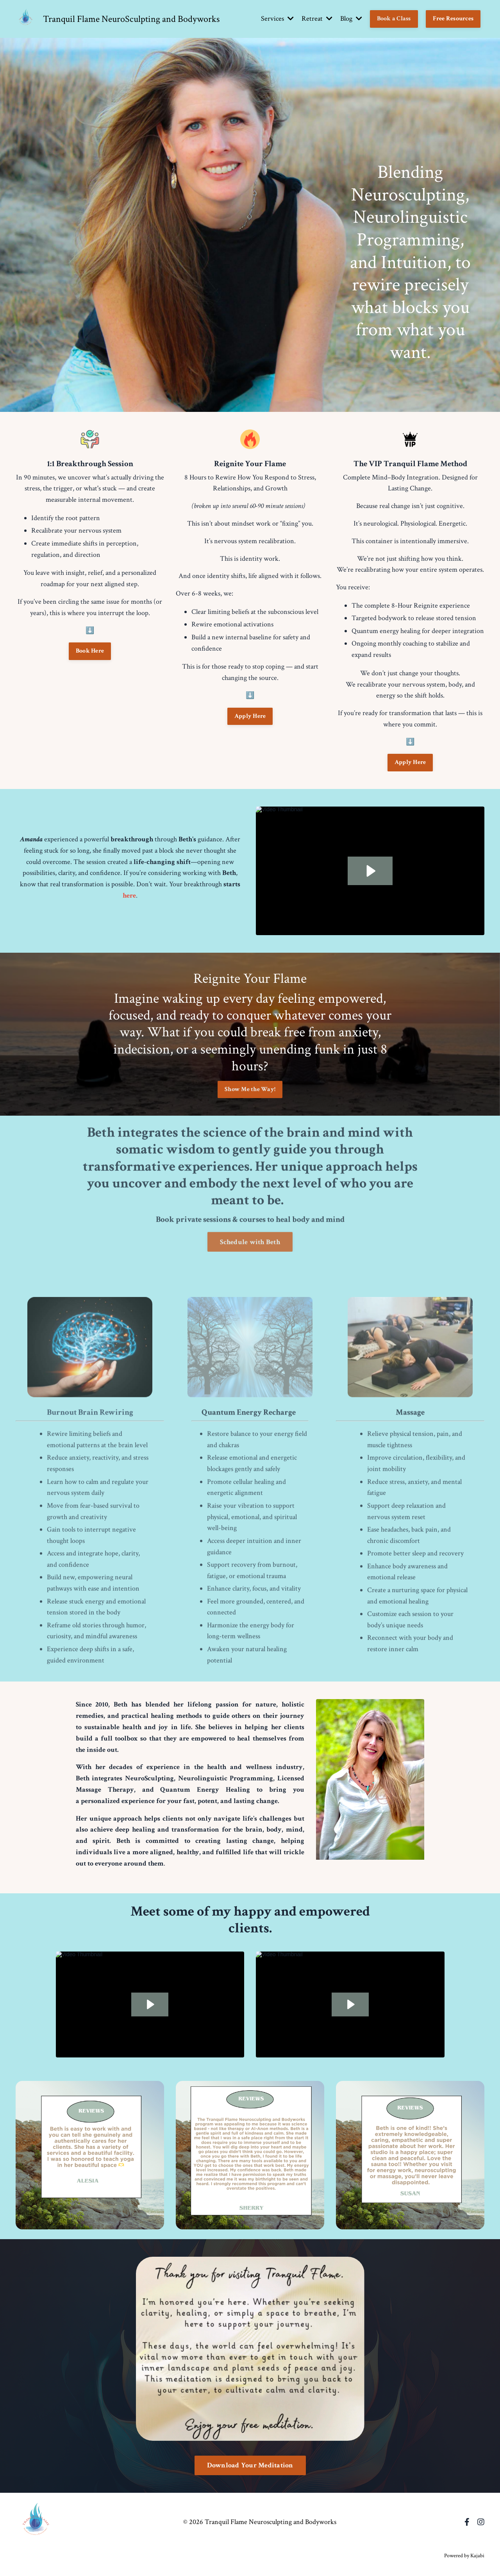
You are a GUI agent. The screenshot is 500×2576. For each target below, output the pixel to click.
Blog (351, 18)
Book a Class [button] (394, 18)
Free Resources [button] (453, 18)
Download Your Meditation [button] (250, 2465)
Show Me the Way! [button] (250, 1089)
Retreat (317, 18)
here (129, 895)
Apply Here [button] (250, 716)
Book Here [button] (90, 651)
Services (277, 18)
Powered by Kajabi (464, 2555)
